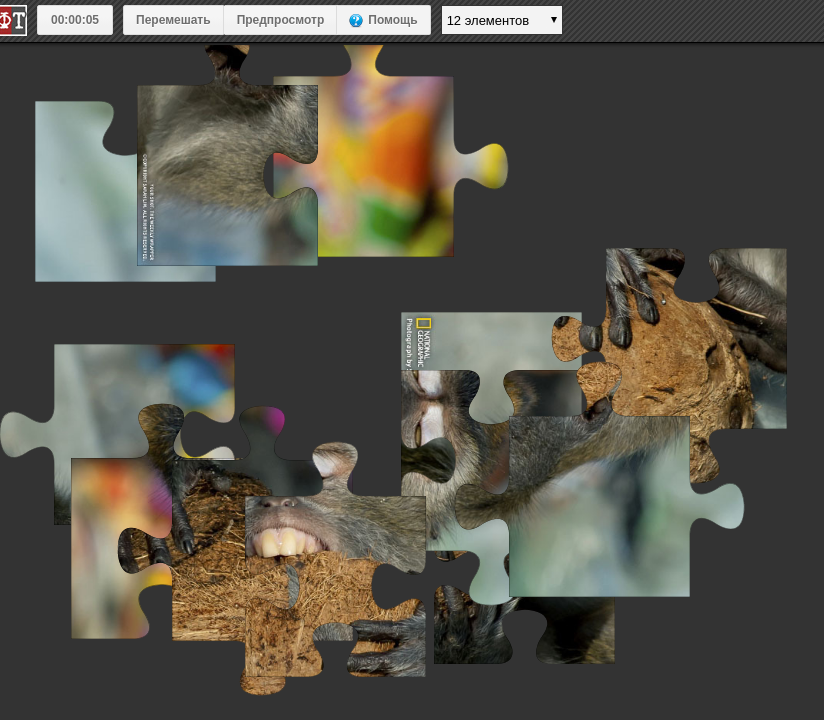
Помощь (392, 20)
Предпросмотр (281, 20)
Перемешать (173, 20)
